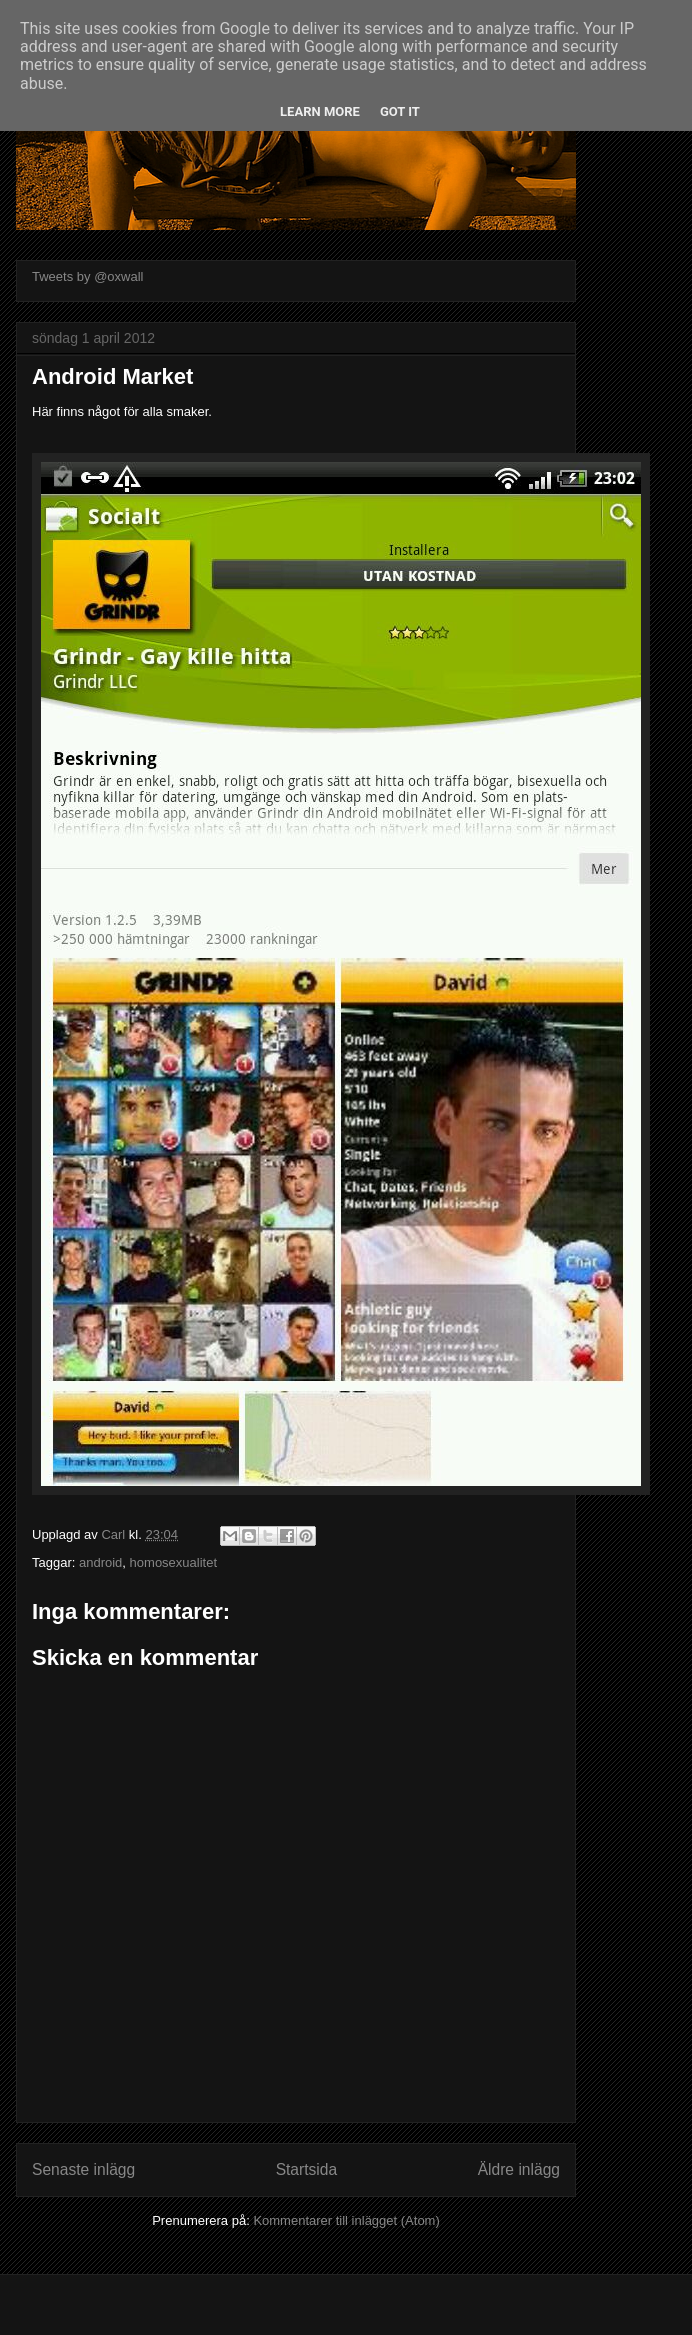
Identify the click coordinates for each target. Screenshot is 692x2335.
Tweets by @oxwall (87, 276)
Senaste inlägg (83, 2169)
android (100, 1562)
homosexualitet (173, 1562)
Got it (400, 111)
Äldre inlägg (519, 2169)
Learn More (320, 111)
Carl (114, 1534)
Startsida (307, 2169)
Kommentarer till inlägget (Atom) (346, 2220)
